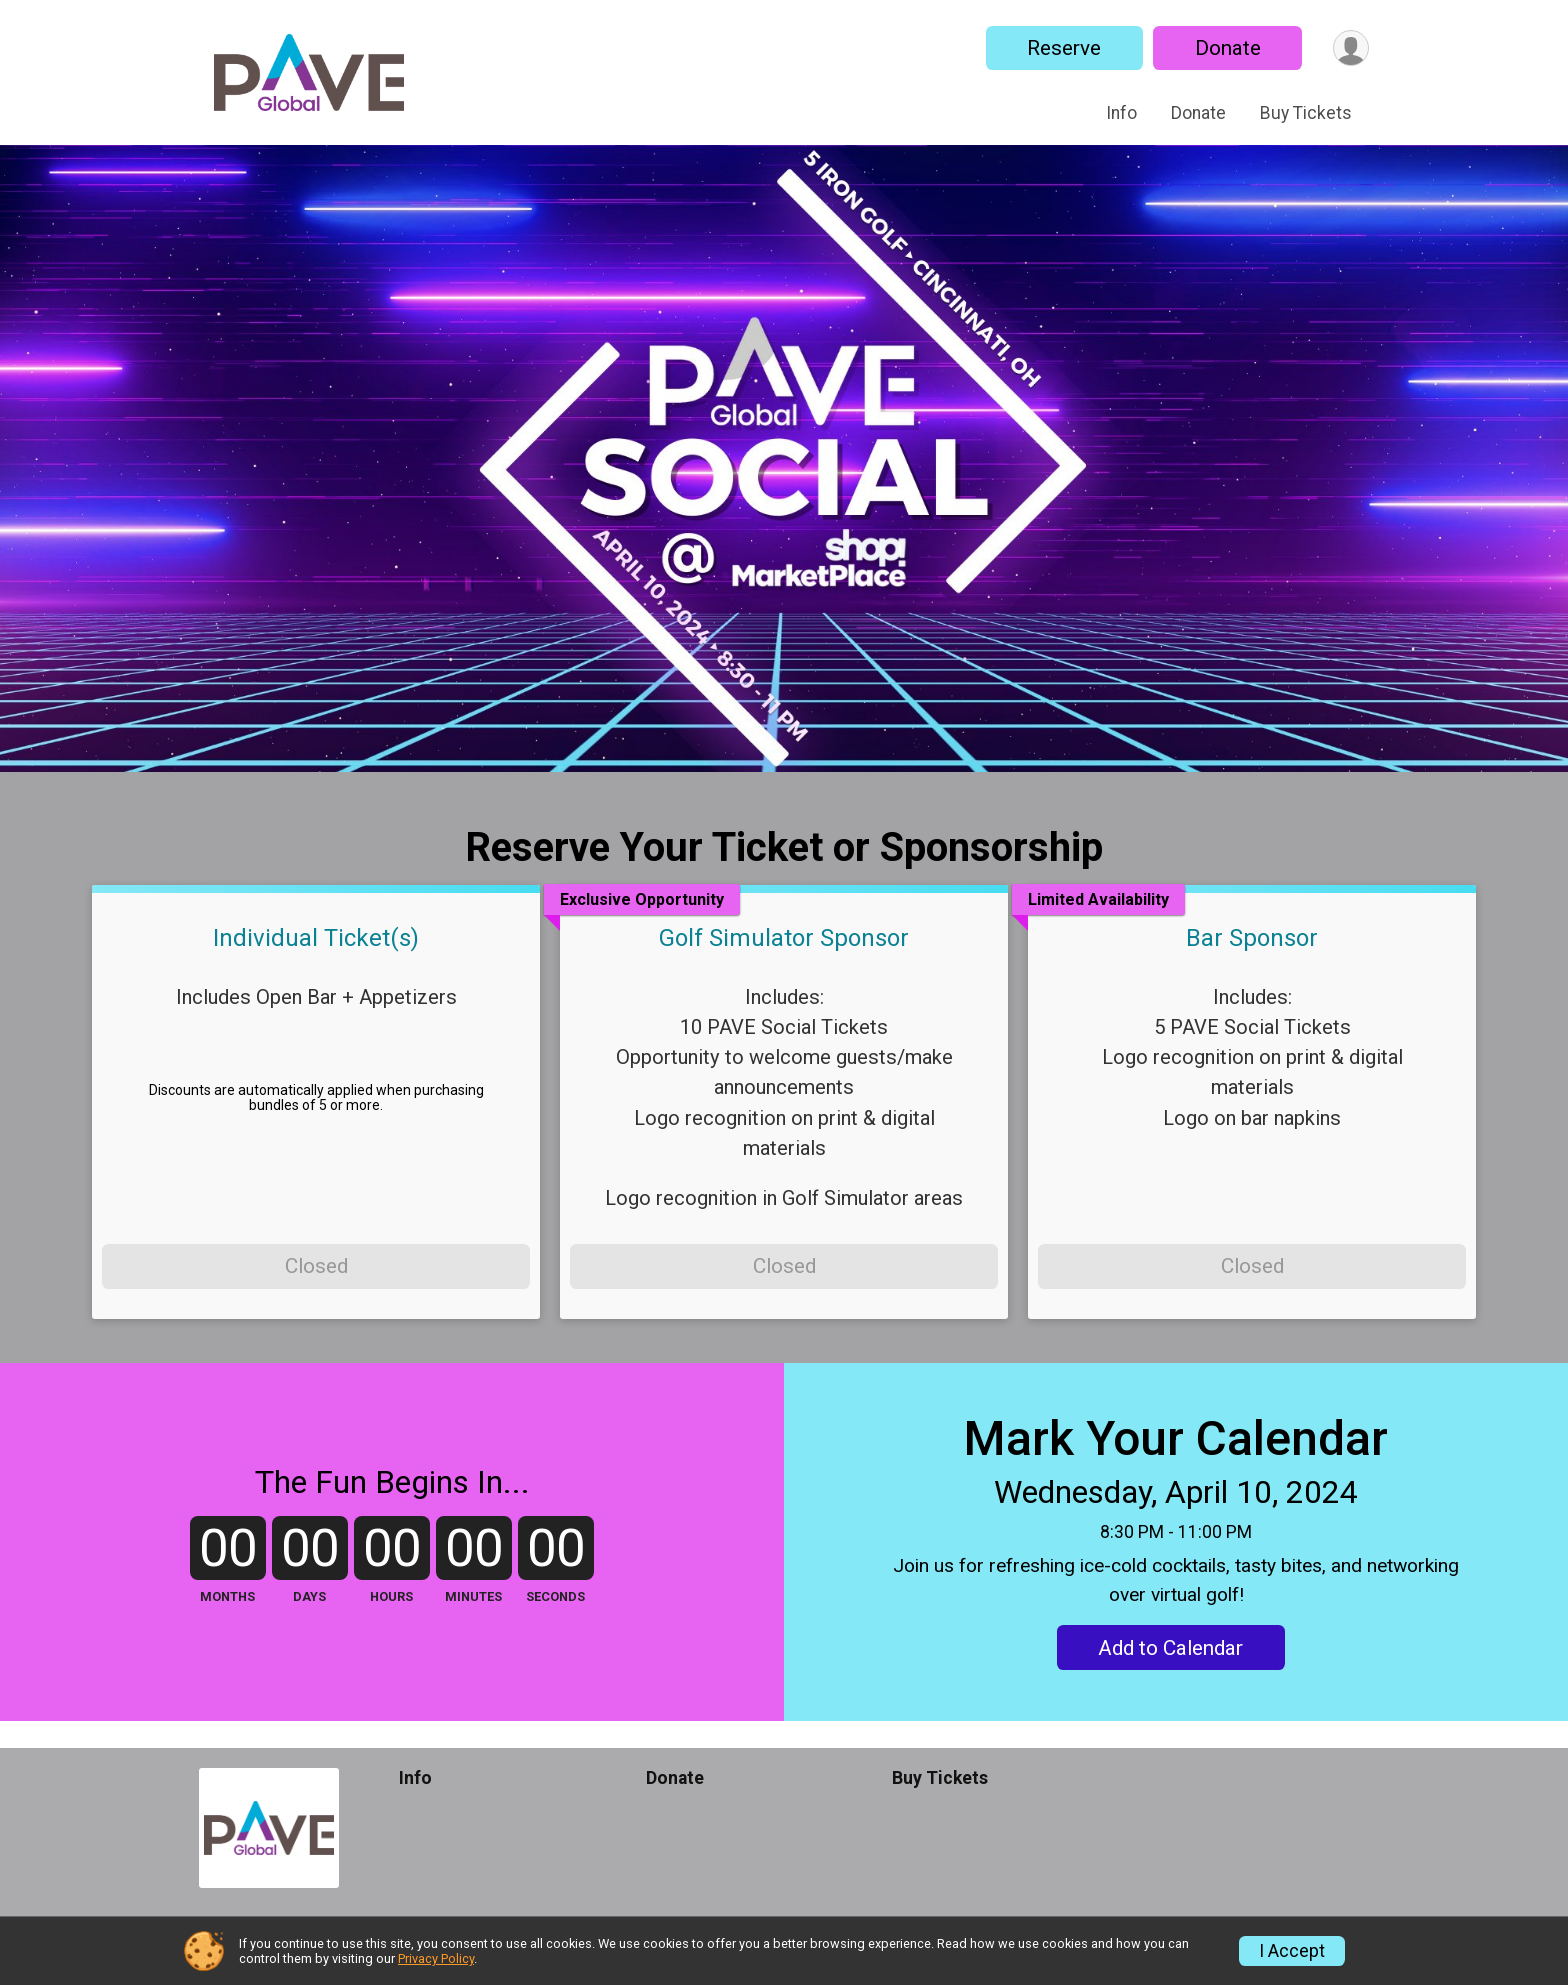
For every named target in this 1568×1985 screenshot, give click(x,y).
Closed (316, 1266)
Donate (1227, 48)
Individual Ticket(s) (316, 938)
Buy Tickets (1306, 113)
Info (1121, 113)
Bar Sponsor (1252, 938)
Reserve (1063, 48)
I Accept (1292, 1951)
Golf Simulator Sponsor (784, 938)
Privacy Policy (436, 1958)
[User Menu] (1350, 48)
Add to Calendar (1170, 1662)
